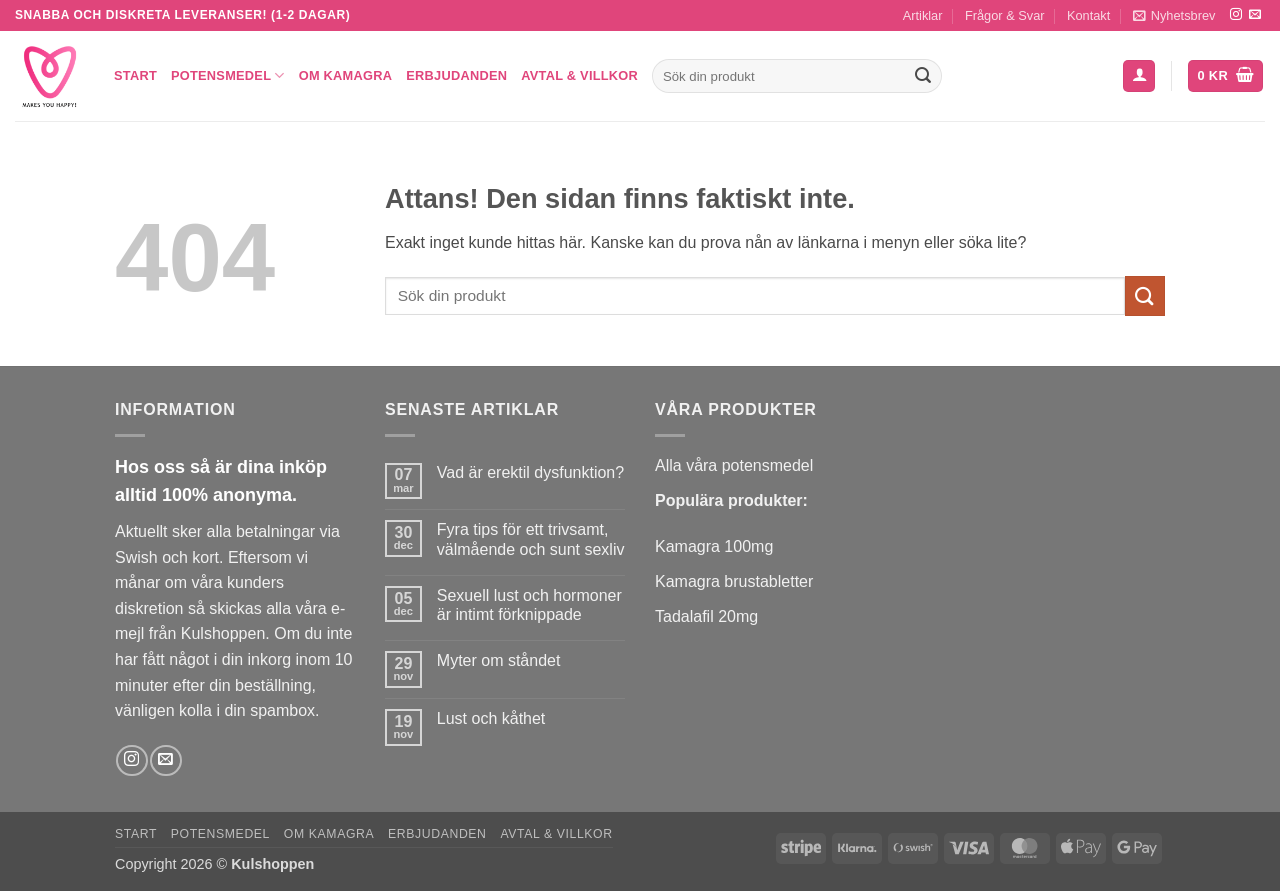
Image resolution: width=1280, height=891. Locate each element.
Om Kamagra (346, 75)
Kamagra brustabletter (734, 581)
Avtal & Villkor (579, 75)
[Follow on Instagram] (1236, 15)
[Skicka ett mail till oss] (1255, 15)
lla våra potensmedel (740, 465)
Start (135, 75)
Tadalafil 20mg (706, 616)
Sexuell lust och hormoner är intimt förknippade (529, 605)
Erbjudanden (456, 75)
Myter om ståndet (499, 660)
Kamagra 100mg (714, 546)
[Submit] (923, 76)
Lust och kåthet (491, 718)
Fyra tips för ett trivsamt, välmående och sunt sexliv (531, 539)
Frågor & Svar (1005, 15)
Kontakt (1088, 15)
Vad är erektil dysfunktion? (530, 472)
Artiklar (923, 15)
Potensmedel (228, 75)
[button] (1174, 15)
